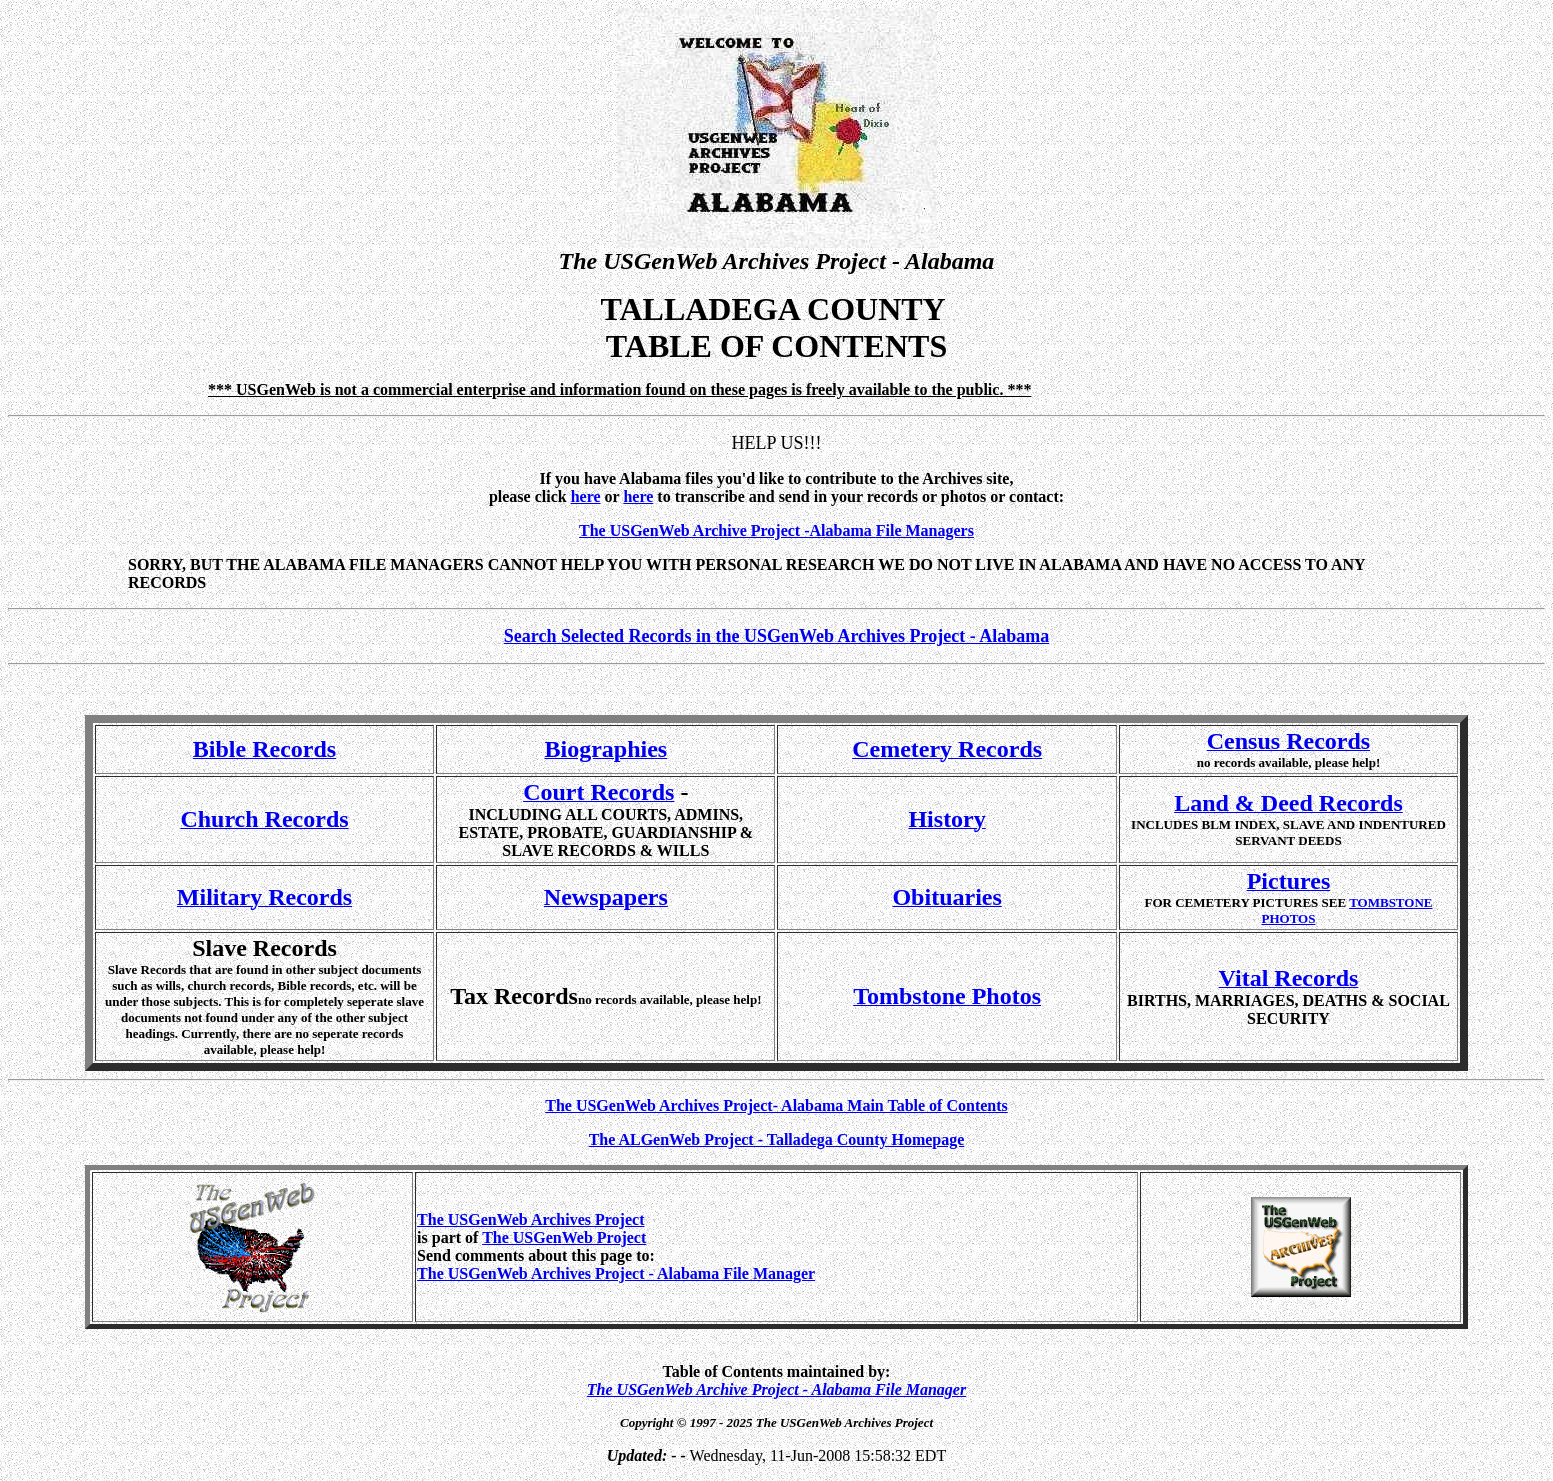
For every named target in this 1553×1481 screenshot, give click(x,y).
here (638, 496)
